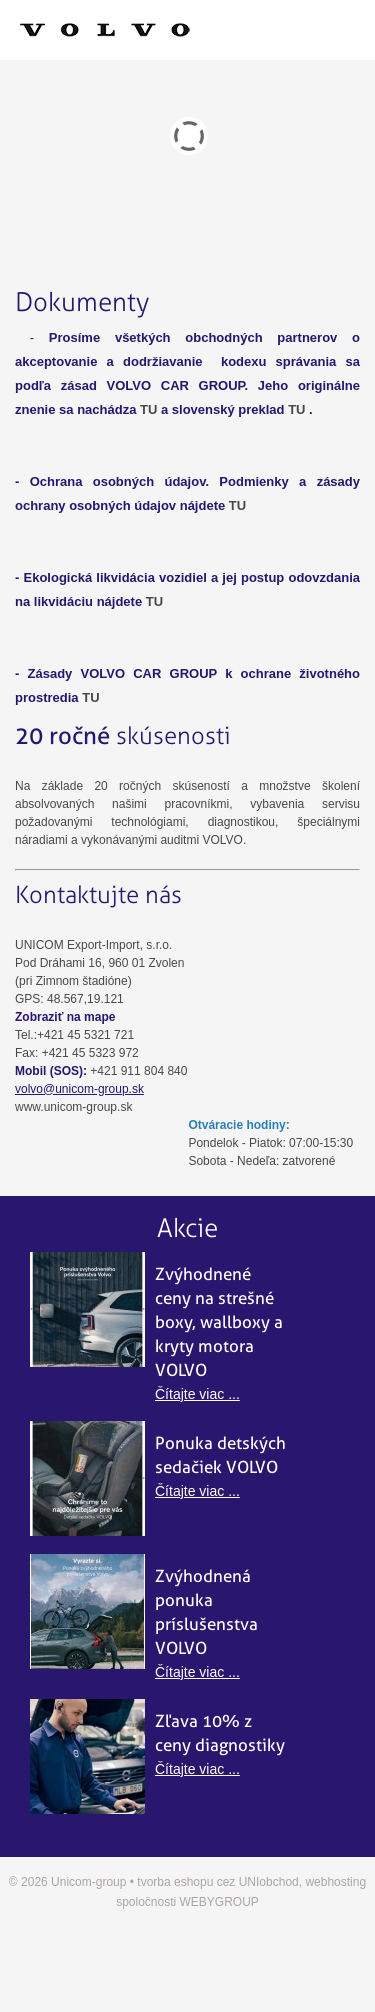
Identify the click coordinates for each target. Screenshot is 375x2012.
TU (148, 409)
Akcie (187, 1228)
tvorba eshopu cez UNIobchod (217, 1882)
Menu (187, 30)
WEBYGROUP (219, 1902)
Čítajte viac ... (197, 1394)
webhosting (335, 1882)
